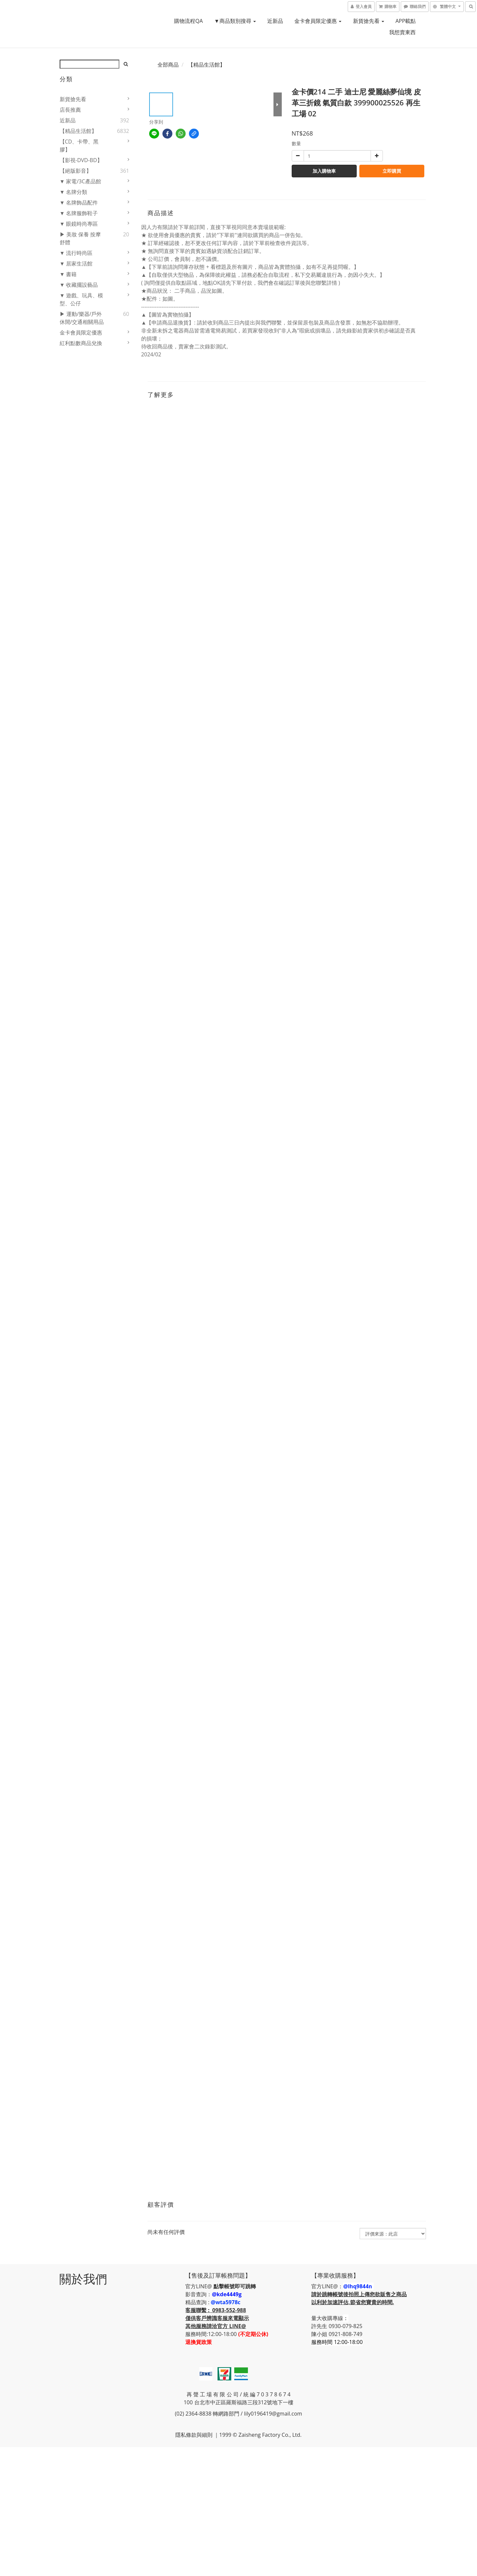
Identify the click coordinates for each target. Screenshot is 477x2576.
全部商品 (168, 64)
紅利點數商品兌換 (81, 343)
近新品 (275, 21)
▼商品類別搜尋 (235, 21)
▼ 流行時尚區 (76, 253)
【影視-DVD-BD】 (81, 160)
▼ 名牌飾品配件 (79, 202)
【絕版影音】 (75, 170)
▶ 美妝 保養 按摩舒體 (80, 238)
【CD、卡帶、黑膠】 (79, 145)
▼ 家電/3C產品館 (80, 181)
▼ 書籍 (68, 274)
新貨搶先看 (368, 21)
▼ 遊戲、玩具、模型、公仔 (81, 299)
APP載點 (405, 21)
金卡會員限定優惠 (317, 21)
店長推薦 (70, 109)
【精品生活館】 (78, 131)
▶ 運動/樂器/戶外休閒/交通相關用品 (82, 318)
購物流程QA (188, 21)
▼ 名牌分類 (74, 192)
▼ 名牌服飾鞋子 (79, 213)
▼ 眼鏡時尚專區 (79, 223)
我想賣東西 (402, 32)
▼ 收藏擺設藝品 (79, 284)
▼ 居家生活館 (76, 263)
